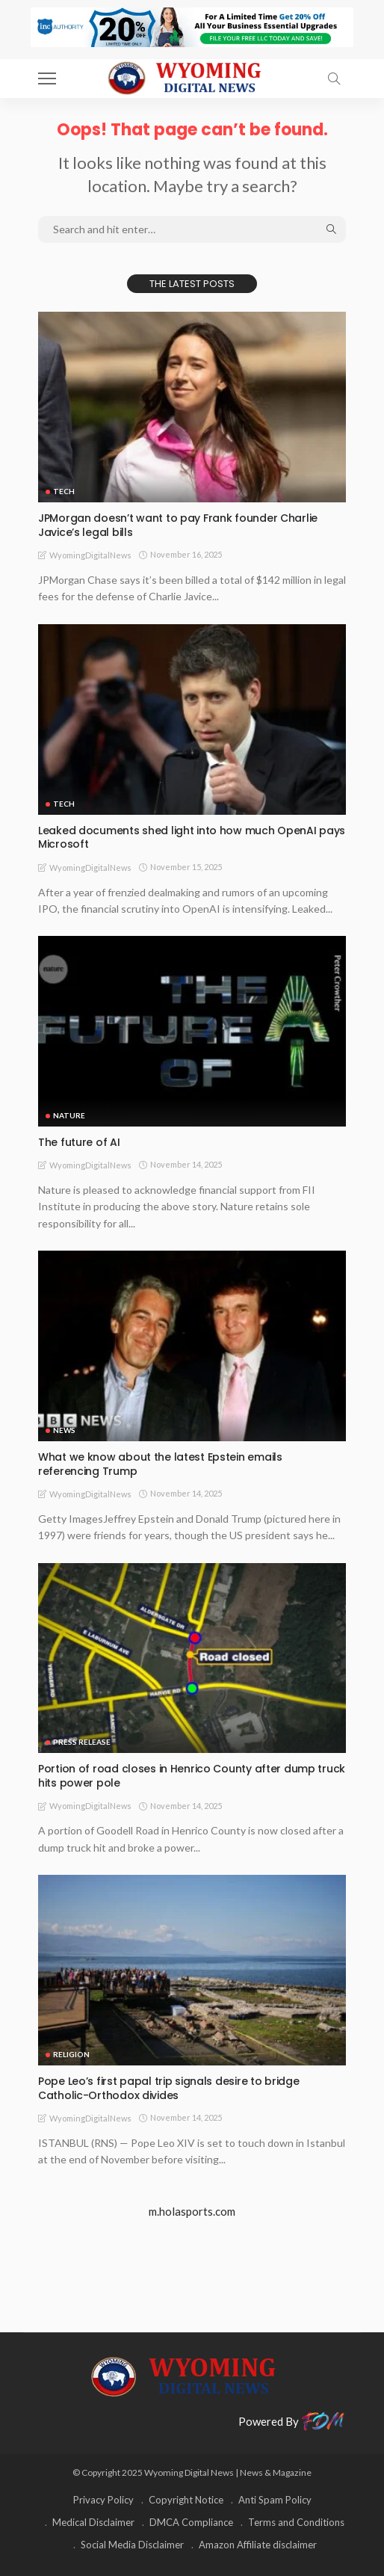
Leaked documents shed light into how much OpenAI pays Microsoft (191, 837)
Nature (69, 1115)
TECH (64, 491)
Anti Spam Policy (275, 2500)
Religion (71, 2054)
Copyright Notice (186, 2500)
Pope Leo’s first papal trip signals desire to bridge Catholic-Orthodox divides (168, 2088)
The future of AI (79, 1142)
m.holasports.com (192, 2211)
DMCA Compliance (191, 2522)
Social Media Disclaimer (132, 2545)
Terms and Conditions (296, 2522)
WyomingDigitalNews (90, 555)
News (64, 1430)
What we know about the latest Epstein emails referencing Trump (160, 1464)
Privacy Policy (103, 2500)
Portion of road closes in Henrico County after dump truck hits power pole (191, 1775)
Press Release (82, 1741)
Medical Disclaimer (93, 2522)
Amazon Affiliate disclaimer (258, 2545)
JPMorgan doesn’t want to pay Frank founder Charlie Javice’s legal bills (178, 525)
